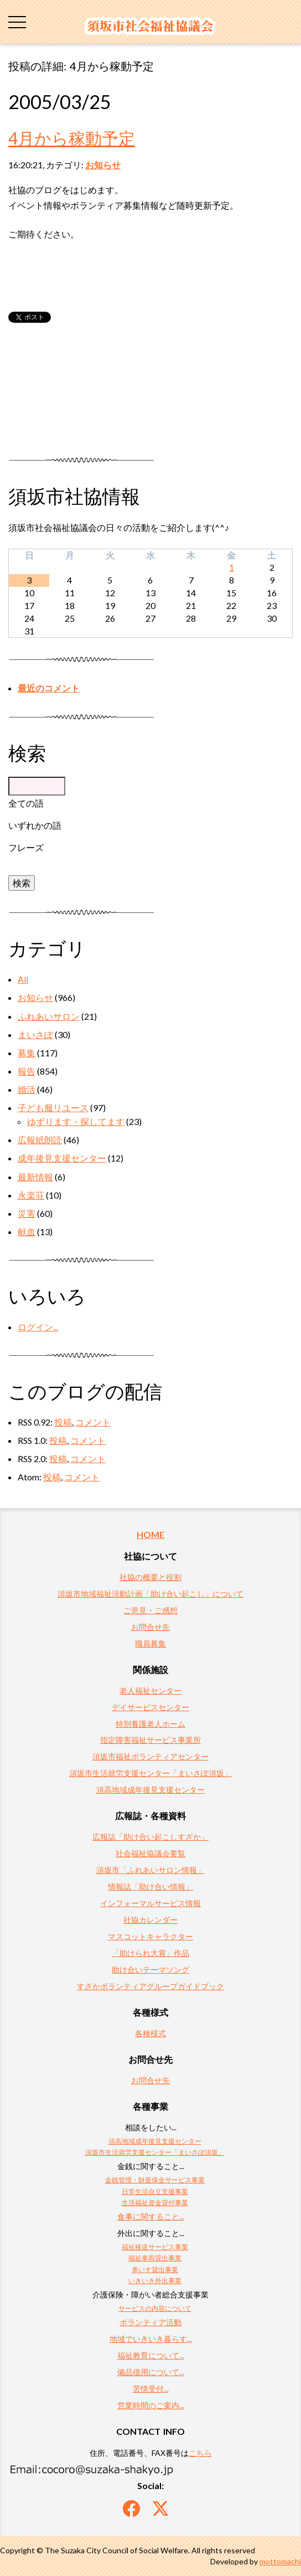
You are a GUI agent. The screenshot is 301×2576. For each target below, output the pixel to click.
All (23, 979)
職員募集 (150, 1643)
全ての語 (26, 803)
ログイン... (38, 1326)
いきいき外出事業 (154, 2280)
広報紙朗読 (40, 1139)
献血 (26, 1231)
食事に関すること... (150, 2216)
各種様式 (150, 2033)
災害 (26, 1213)
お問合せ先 (150, 1627)
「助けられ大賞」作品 (150, 1953)
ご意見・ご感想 (150, 1610)
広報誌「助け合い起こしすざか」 (150, 1836)
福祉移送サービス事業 (155, 2247)
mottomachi (280, 2561)
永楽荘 (31, 1195)
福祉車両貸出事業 (154, 2258)
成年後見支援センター (62, 1158)
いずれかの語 (34, 825)
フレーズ (26, 847)
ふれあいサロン (49, 1016)
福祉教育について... (150, 2355)
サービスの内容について (154, 2308)
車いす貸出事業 (155, 2269)
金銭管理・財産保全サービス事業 (155, 2180)
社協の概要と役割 (150, 1577)
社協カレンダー (150, 1919)
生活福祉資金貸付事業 (155, 2202)
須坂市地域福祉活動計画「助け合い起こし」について (150, 1593)
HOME (150, 1534)
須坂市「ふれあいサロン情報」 (150, 1870)
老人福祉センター (150, 1690)
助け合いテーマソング (150, 1969)
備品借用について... (150, 2372)
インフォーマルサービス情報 (150, 1903)
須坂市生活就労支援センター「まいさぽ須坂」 (150, 1773)
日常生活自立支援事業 (155, 2191)
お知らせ (103, 164)
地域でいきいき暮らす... (151, 2338)
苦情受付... (151, 2388)
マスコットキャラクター (150, 1936)
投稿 (63, 1422)
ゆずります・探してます (75, 1121)
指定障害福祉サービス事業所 (150, 1739)
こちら (200, 2453)
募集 (26, 1052)
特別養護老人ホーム (150, 1723)
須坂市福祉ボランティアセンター (150, 1756)
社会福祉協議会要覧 (150, 1853)
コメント (93, 1422)
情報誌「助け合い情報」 (150, 1886)
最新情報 (35, 1176)
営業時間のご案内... (150, 2405)
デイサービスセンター (150, 1707)
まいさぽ (35, 1034)
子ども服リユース (53, 1107)
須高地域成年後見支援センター (150, 1789)
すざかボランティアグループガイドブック (150, 1986)
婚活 (26, 1089)
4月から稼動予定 (71, 138)
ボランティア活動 (150, 2322)
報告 (26, 1071)
